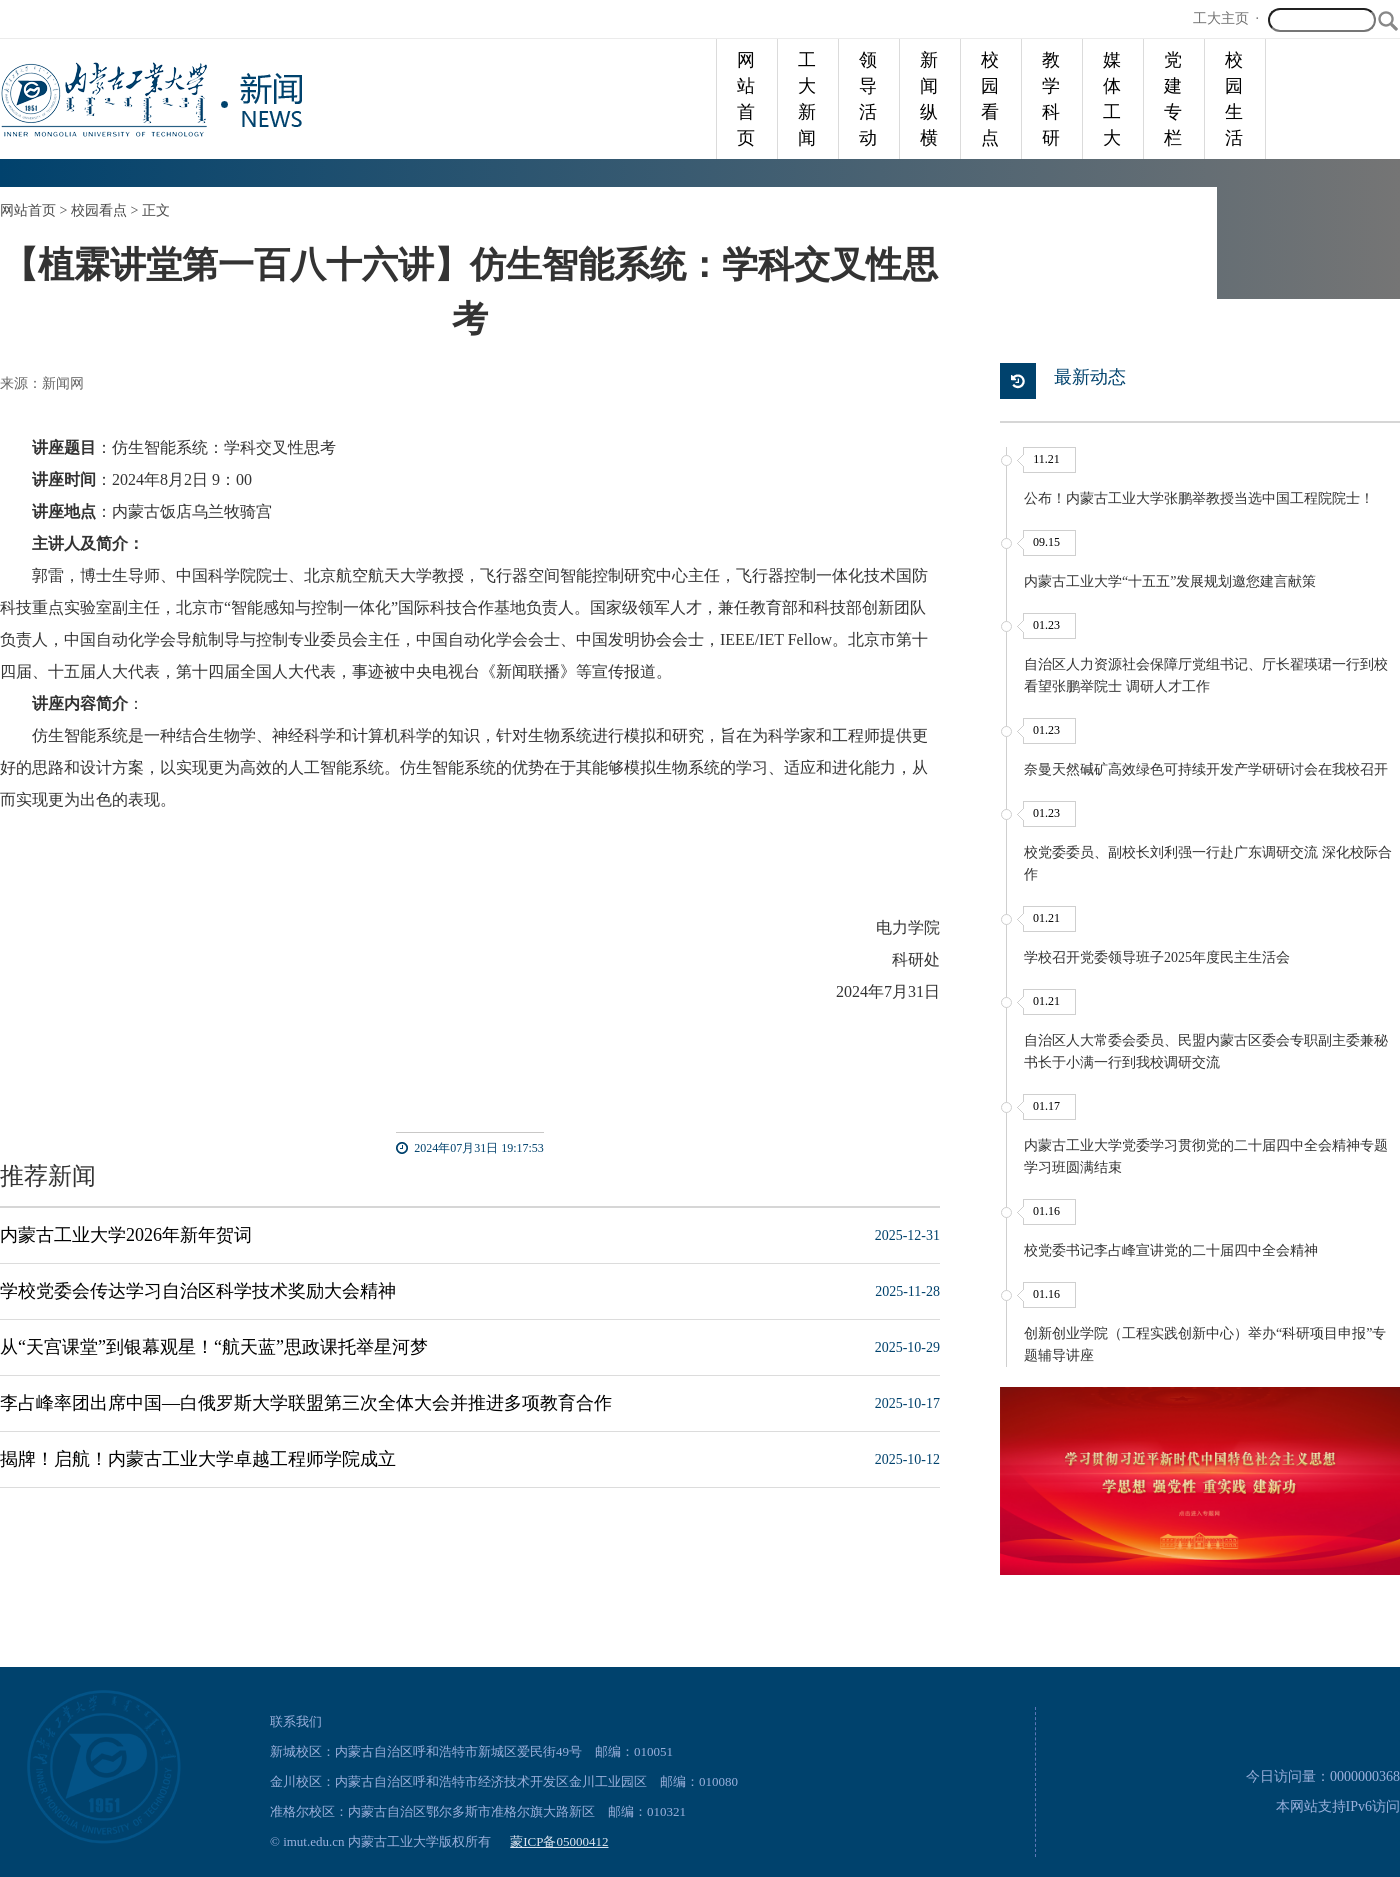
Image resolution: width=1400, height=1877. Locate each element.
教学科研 (1051, 99)
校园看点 (990, 99)
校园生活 (1234, 99)
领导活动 (868, 99)
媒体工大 (1112, 99)
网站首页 (746, 99)
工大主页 (1221, 18)
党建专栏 (1173, 99)
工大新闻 (807, 99)
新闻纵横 (929, 99)
